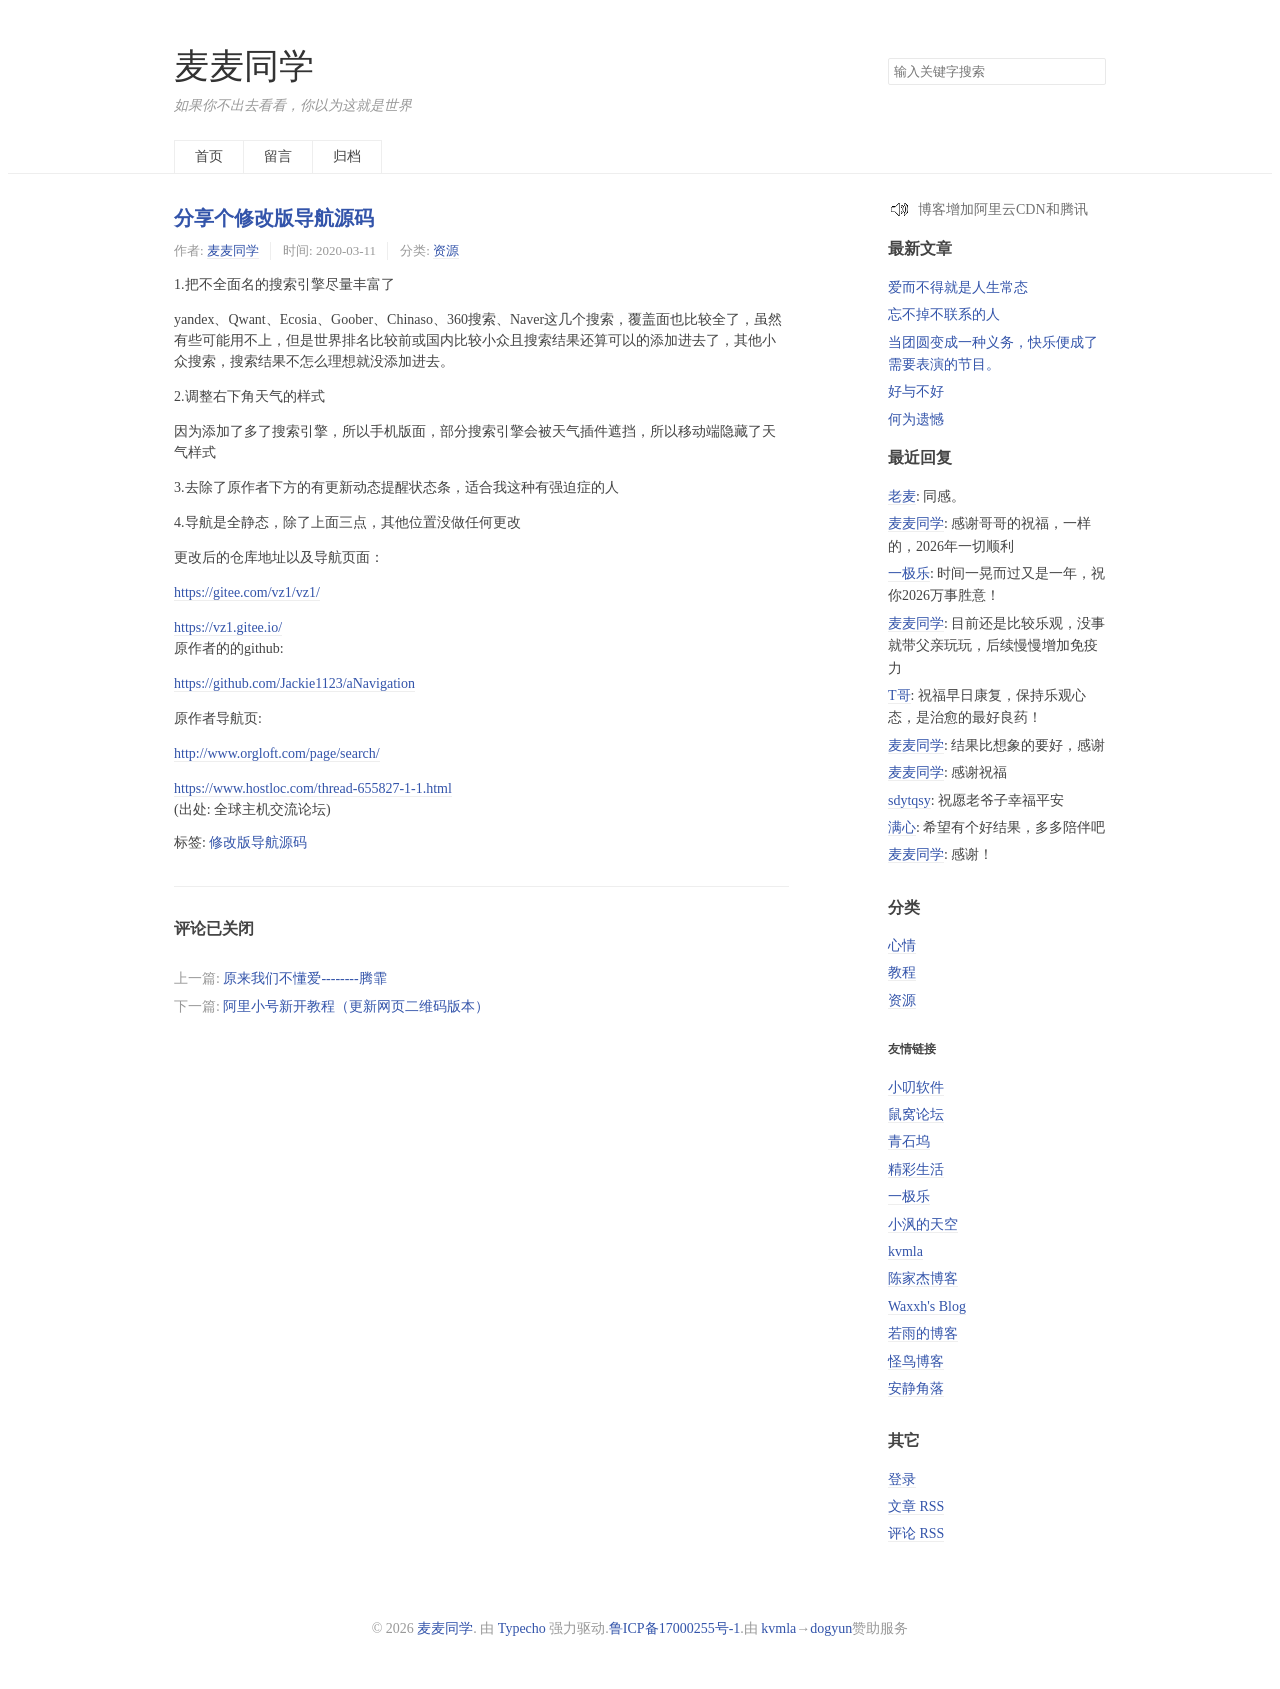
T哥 (899, 695)
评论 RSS (916, 1533)
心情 (902, 945)
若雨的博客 (923, 1333)
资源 (446, 250)
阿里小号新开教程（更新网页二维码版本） (356, 1006)
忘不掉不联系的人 (944, 314)
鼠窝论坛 (916, 1114)
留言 (278, 156)
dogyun (831, 1628)
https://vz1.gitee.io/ (228, 627)
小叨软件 (916, 1087)
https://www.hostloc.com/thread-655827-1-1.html (313, 788)
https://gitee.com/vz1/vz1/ (247, 592)
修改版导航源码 (258, 842)
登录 (902, 1479)
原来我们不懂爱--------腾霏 (304, 978)
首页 (209, 156)
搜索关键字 (887, 57)
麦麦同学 (244, 66)
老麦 (902, 496)
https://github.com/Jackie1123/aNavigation (294, 683)
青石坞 (909, 1141)
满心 (902, 827)
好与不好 (916, 391)
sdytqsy (909, 800)
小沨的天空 (923, 1224)
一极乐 (909, 573)
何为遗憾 (916, 419)
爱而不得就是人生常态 (958, 287)
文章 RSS (916, 1506)
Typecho (522, 1628)
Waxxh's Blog (927, 1306)
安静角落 (916, 1388)
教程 (902, 972)
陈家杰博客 (923, 1278)
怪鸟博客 (916, 1361)
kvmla (905, 1251)
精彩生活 (916, 1169)
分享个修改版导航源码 (274, 218)
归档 (347, 156)
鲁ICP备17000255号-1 (674, 1628)
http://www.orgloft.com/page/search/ (277, 753)
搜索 (1090, 72)
